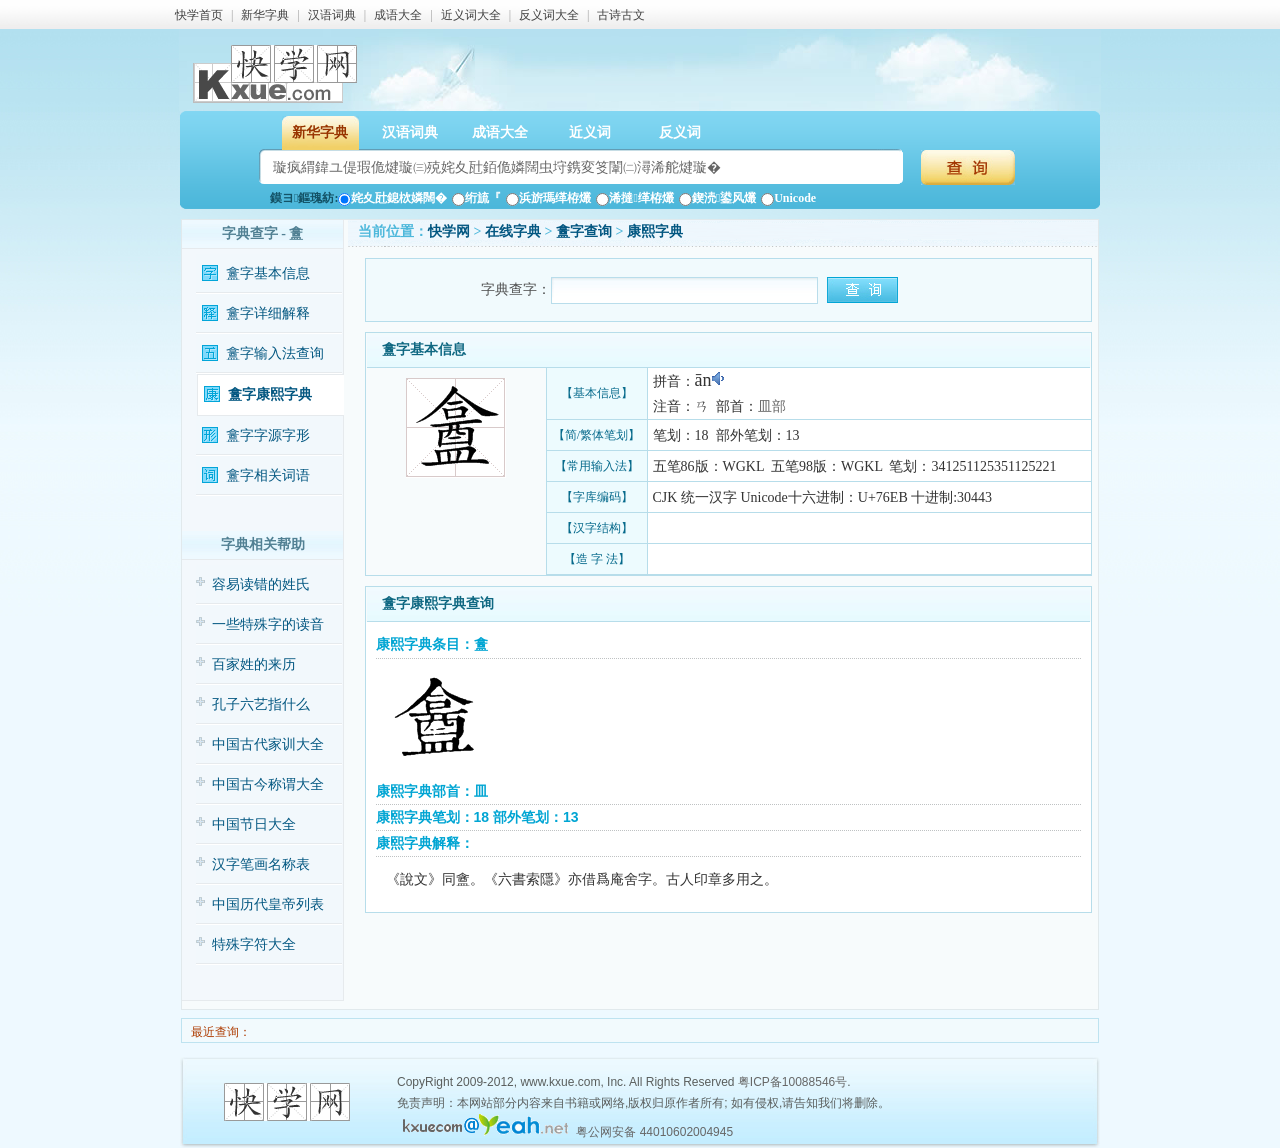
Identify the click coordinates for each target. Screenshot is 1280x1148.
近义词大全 (471, 15)
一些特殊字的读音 (268, 624)
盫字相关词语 (268, 475)
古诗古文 (621, 15)
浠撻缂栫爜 (634, 198)
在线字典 (513, 231)
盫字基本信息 (268, 273)
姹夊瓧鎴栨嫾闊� (392, 198)
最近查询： (219, 1032)
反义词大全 (549, 15)
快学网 (449, 231)
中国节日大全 (254, 824)
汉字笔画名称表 (261, 864)
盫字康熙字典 (270, 394)
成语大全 (398, 15)
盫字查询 (584, 231)
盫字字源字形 (268, 435)
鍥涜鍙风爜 (717, 198)
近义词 (590, 132)
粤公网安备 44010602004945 (654, 1132)
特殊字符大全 (254, 944)
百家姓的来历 (254, 664)
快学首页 (199, 15)
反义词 (680, 132)
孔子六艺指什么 (261, 704)
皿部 (772, 406)
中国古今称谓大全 (268, 784)
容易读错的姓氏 (261, 584)
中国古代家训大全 (268, 744)
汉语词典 (332, 15)
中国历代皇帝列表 (268, 904)
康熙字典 (655, 231)
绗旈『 (476, 198)
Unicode (788, 198)
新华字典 (265, 15)
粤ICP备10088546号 (792, 1082)
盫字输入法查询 (275, 353)
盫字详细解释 (268, 313)
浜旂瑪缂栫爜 (548, 198)
